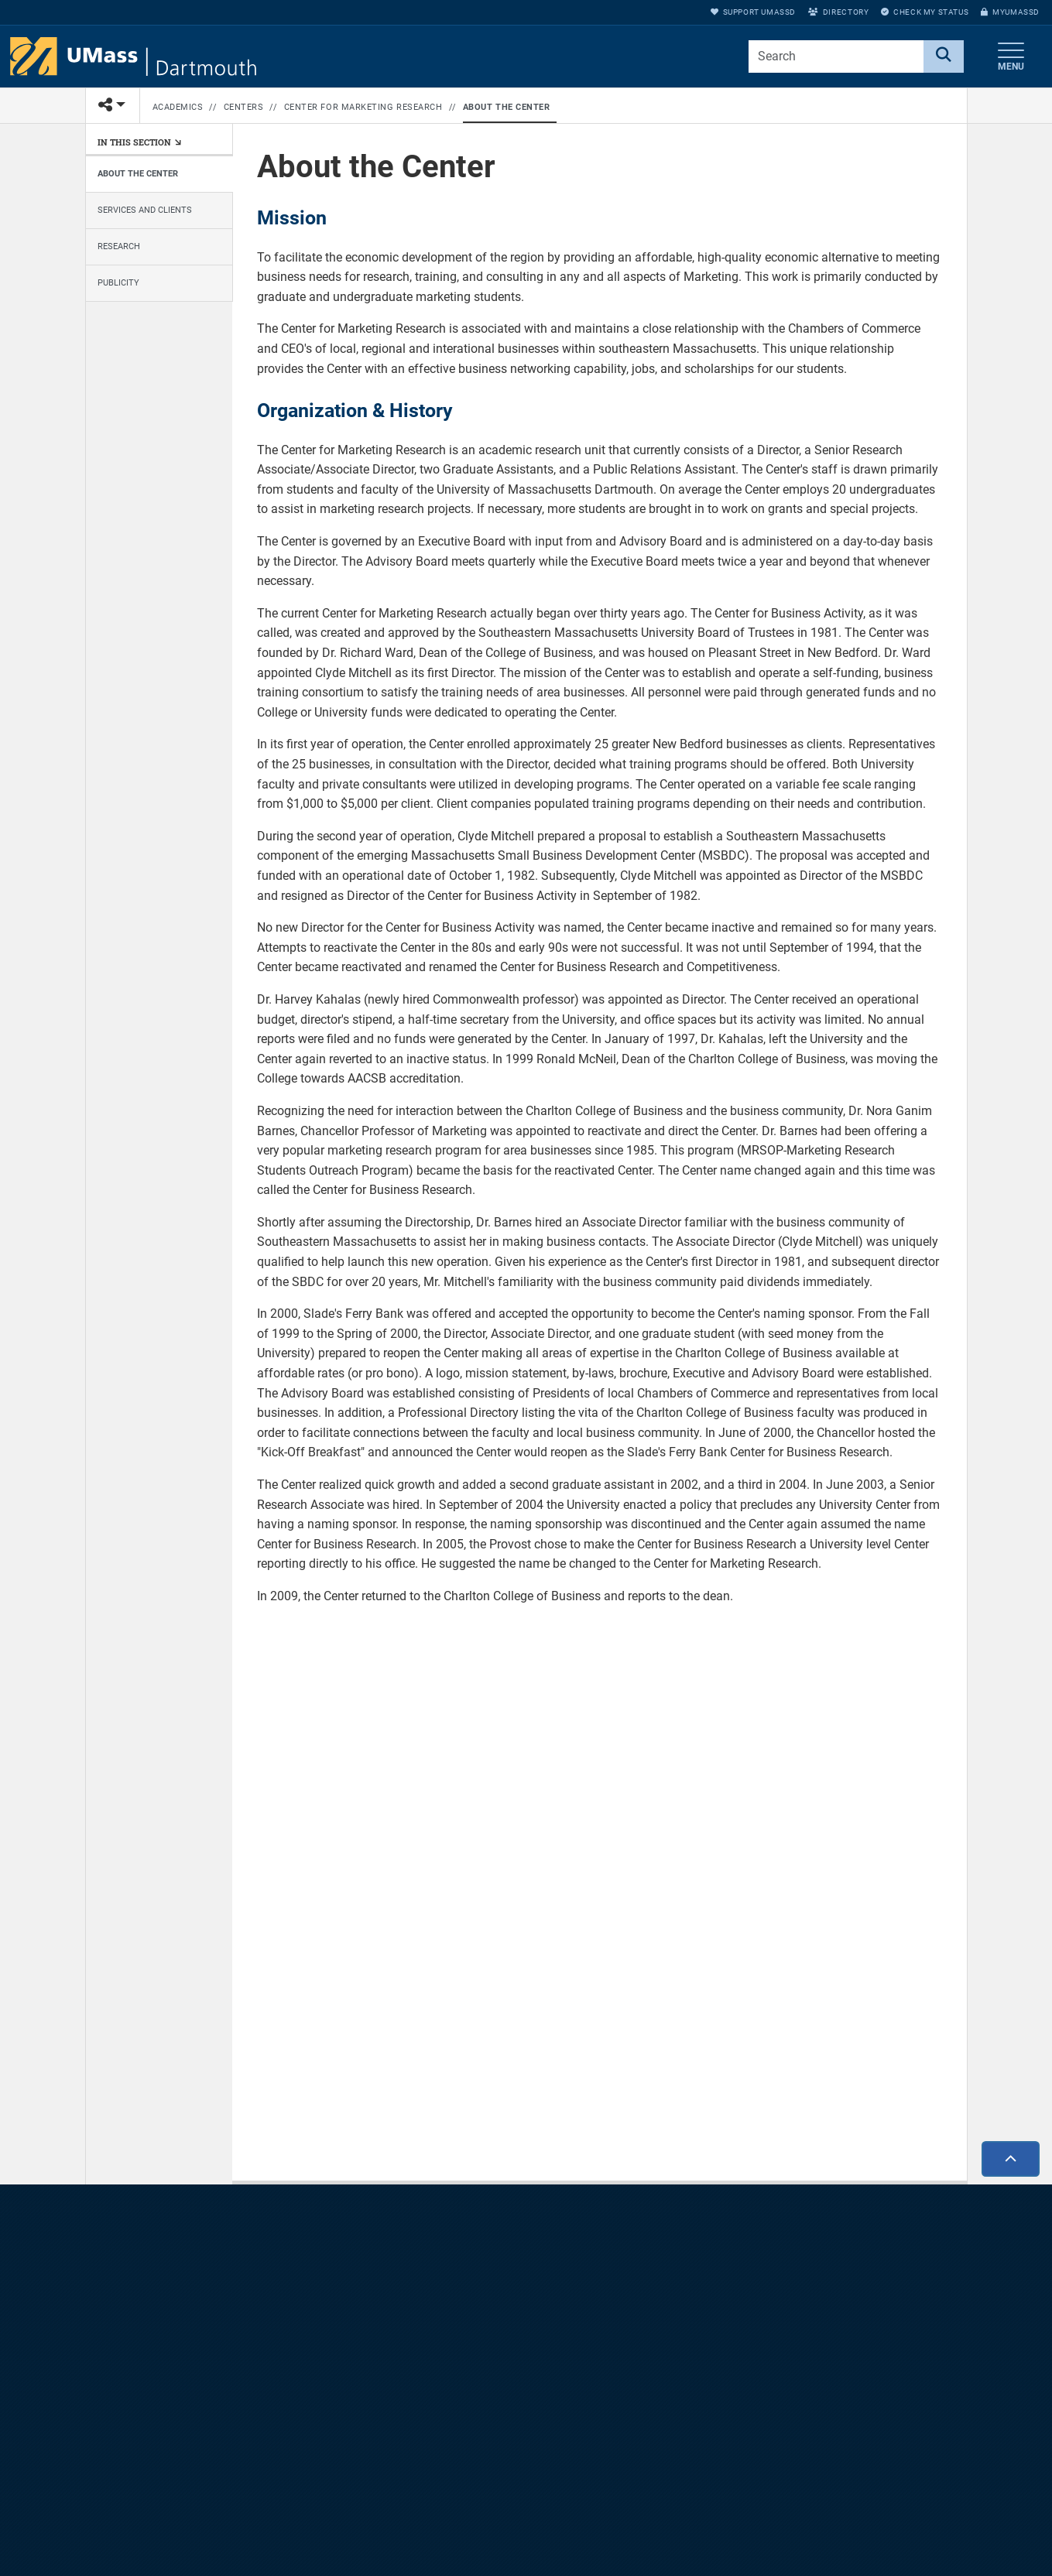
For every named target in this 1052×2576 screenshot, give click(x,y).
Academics (178, 107)
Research (119, 246)
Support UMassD (753, 12)
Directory (838, 12)
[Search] (943, 56)
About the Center (506, 107)
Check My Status (924, 12)
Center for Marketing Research (363, 107)
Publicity (118, 283)
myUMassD (1010, 12)
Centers (244, 107)
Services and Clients (145, 210)
